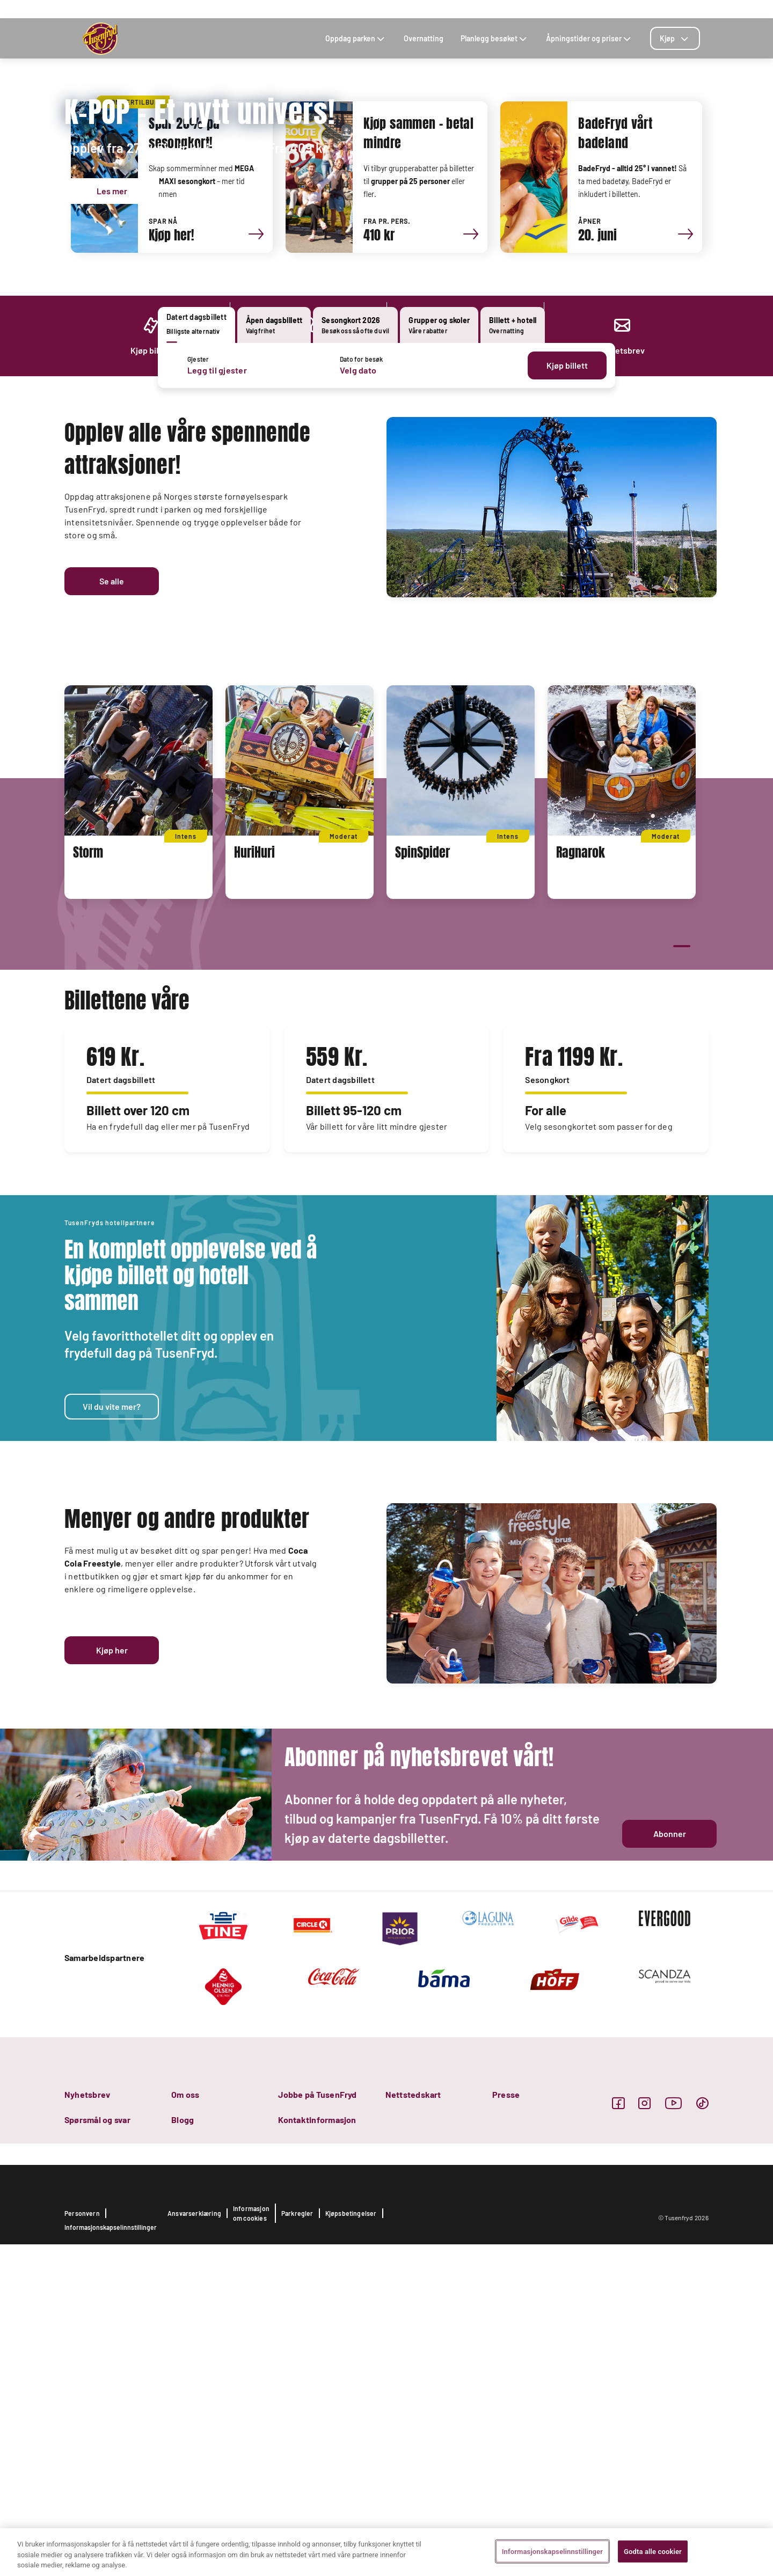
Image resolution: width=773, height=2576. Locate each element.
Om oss (185, 2426)
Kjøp (675, 38)
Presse (506, 2426)
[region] (386, 2552)
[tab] (675, 38)
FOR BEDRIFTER (651, 8)
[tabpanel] (386, 365)
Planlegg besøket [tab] (495, 38)
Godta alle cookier (653, 2551)
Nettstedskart (413, 2426)
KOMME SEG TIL (510, 8)
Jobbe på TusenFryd (317, 2426)
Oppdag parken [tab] (355, 38)
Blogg (182, 2451)
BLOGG (589, 8)
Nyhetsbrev (87, 2426)
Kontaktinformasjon (317, 2451)
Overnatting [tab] (423, 38)
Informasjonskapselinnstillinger (552, 2551)
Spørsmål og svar (97, 2451)
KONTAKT (557, 8)
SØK (613, 8)
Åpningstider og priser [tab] (589, 38)
